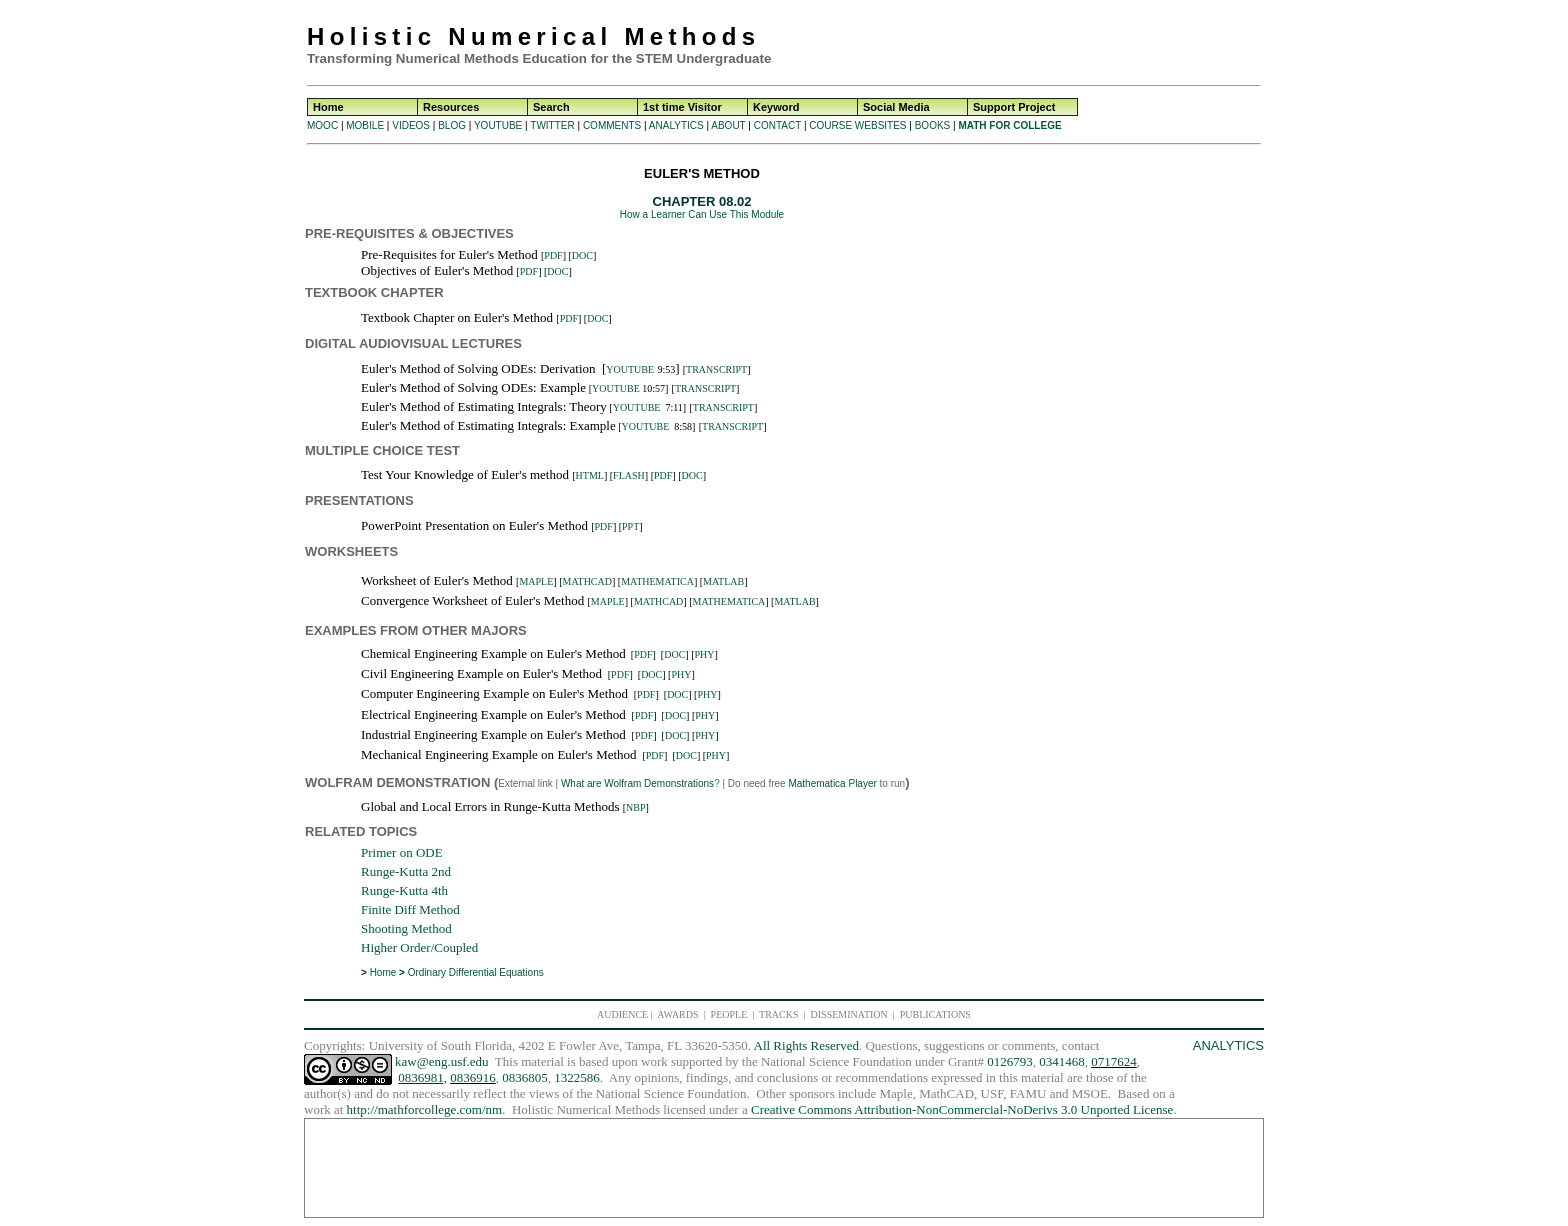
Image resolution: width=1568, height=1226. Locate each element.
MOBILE (365, 125)
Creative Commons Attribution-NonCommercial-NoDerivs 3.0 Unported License (962, 1109)
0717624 (1114, 1061)
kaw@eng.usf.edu (442, 1061)
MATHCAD (587, 581)
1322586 (577, 1077)
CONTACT (777, 125)
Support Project (1014, 107)
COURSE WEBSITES (857, 125)
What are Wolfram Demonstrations (637, 783)
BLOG (452, 125)
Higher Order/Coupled (419, 947)
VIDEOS (411, 125)
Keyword (776, 107)
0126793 (1010, 1061)
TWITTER (552, 125)
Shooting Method (406, 928)
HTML (590, 475)
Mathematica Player (832, 783)
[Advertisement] (1101, 40)
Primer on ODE (402, 852)
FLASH (629, 475)
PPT (630, 526)
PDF (553, 255)
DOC (582, 255)
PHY (705, 654)
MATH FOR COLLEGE (1009, 125)
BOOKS (933, 125)
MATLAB (723, 581)
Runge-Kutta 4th (404, 890)
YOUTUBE (498, 125)
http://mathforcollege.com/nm (425, 1109)
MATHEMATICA (657, 581)
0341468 (1062, 1061)
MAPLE (536, 581)
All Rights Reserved (806, 1045)
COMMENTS (612, 125)
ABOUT (728, 125)
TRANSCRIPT (716, 369)
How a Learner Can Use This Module (702, 214)
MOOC (322, 125)
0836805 (525, 1077)
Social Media (896, 107)
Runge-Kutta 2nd (406, 871)
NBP (635, 807)
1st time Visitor (682, 107)
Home (328, 107)
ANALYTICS (676, 125)
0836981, (422, 1077)
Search (551, 107)
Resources (451, 107)
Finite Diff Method (410, 909)
